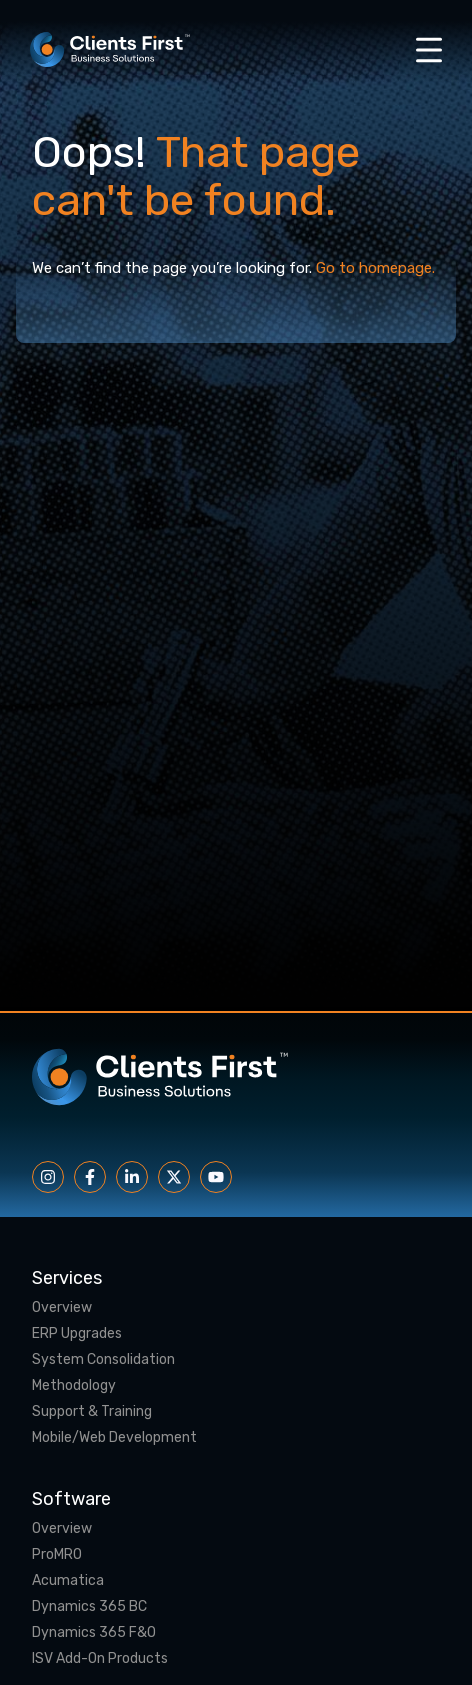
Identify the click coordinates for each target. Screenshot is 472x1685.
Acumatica (68, 1581)
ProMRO (57, 1555)
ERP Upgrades (77, 1334)
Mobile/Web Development (114, 1438)
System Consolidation (103, 1360)
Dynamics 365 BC (89, 1607)
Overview (62, 1308)
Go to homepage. (375, 268)
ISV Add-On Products (100, 1659)
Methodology (74, 1386)
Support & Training (92, 1412)
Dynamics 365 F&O (94, 1633)
